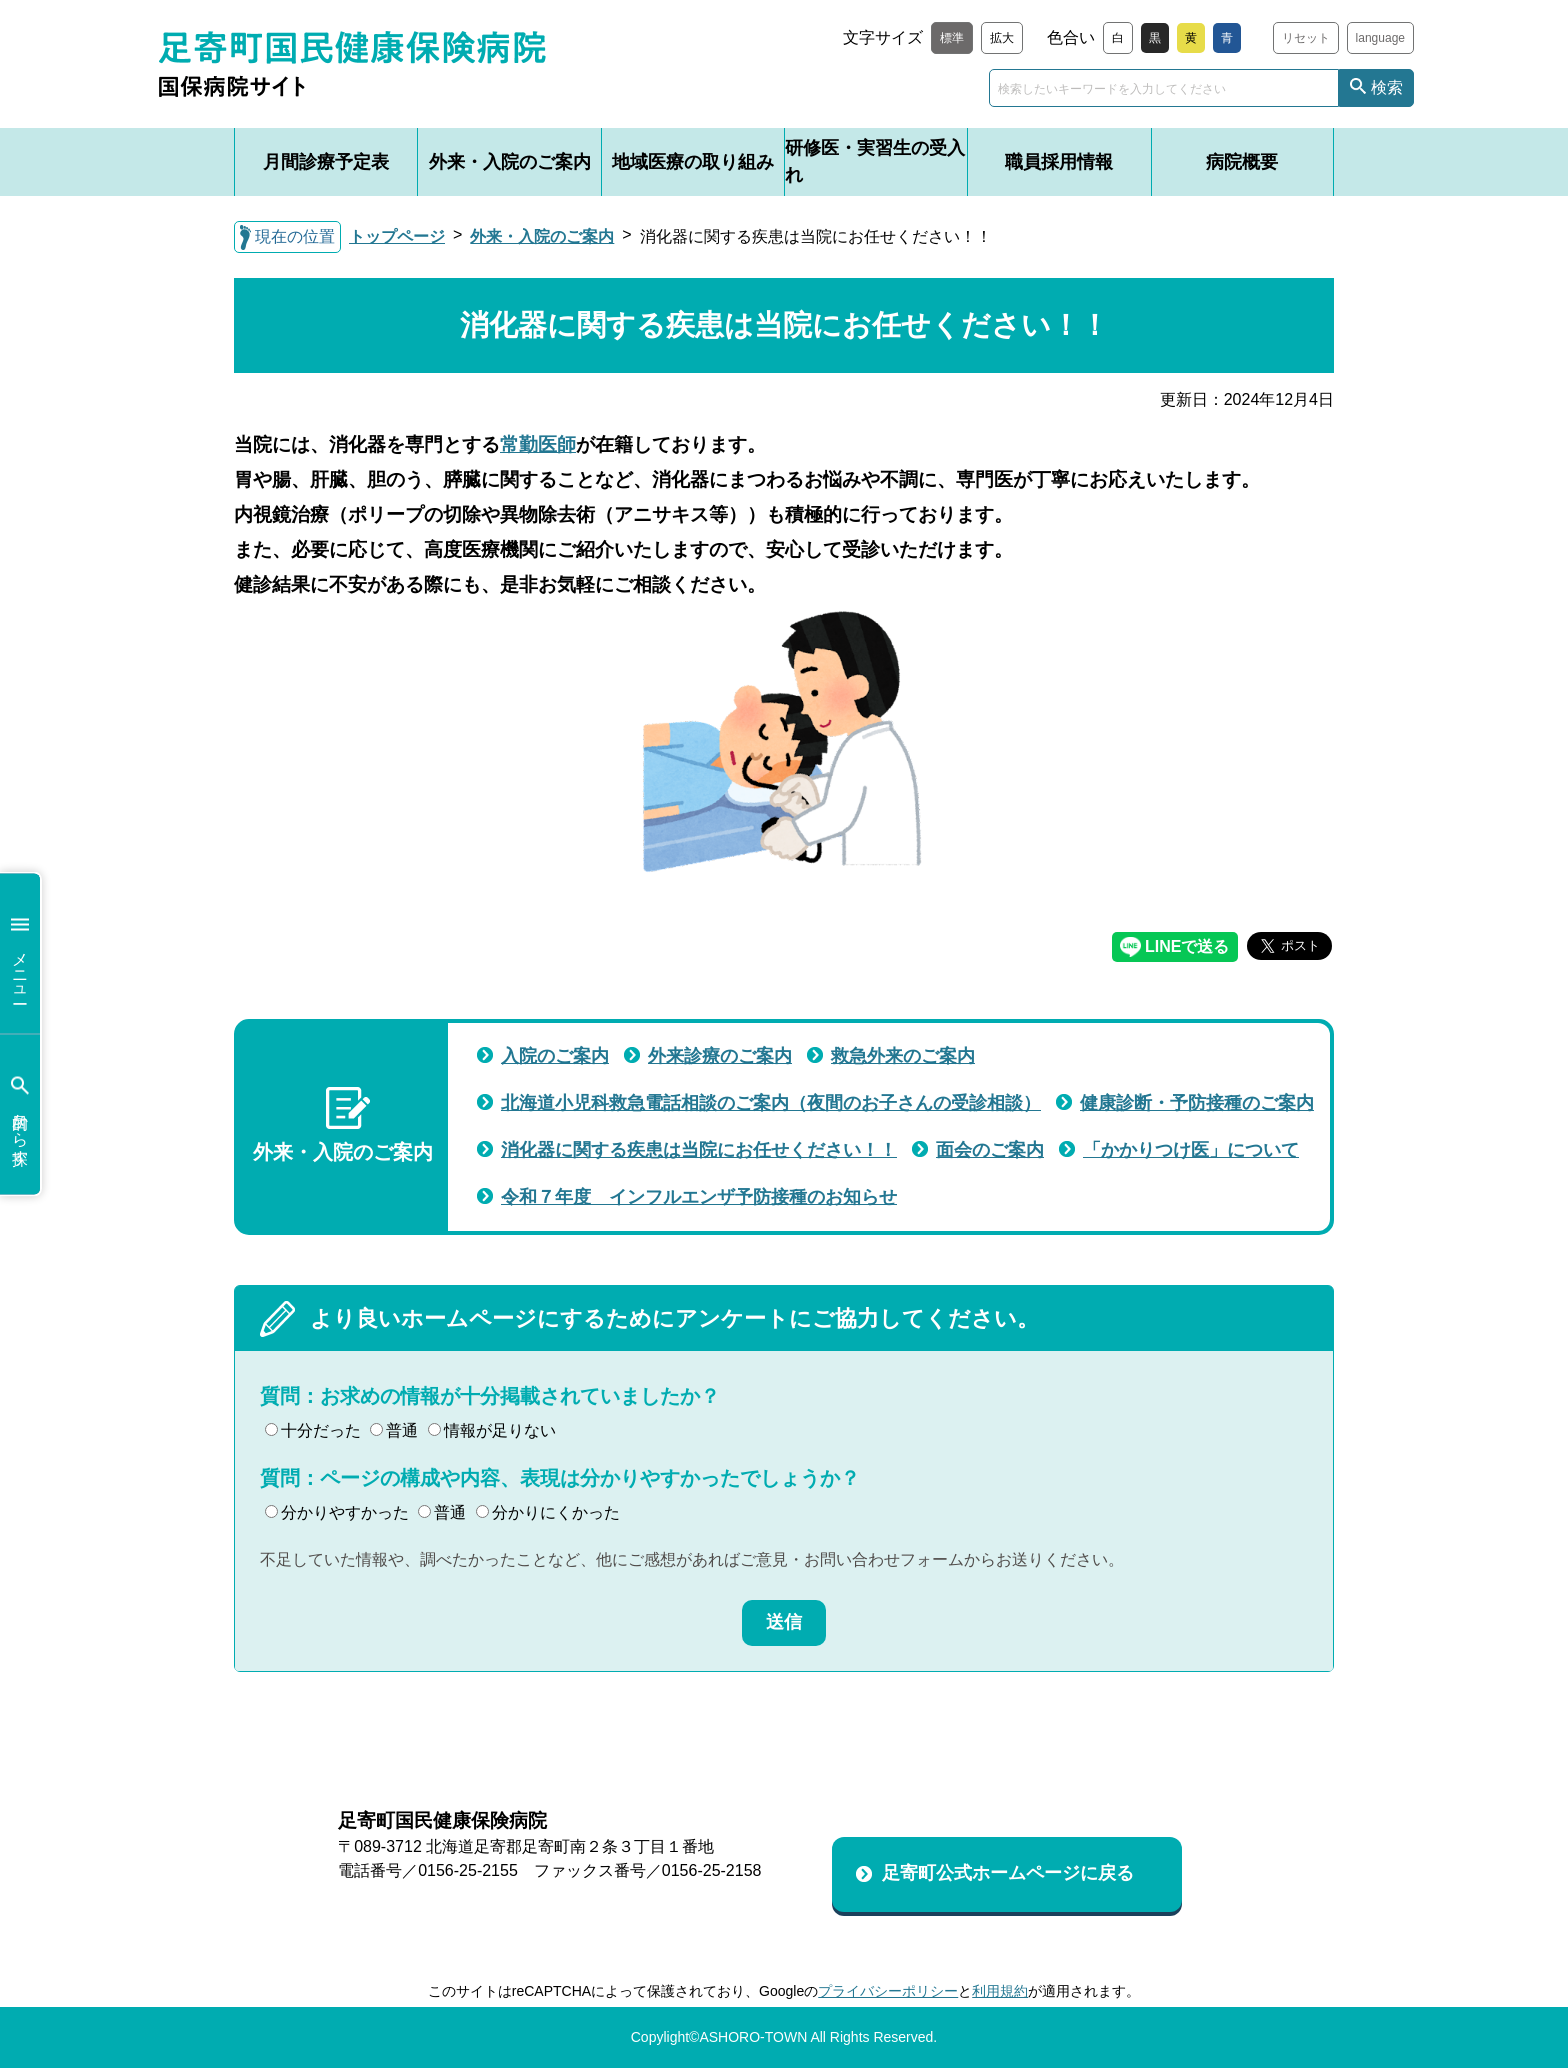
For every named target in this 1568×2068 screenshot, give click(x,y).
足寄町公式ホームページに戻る (1008, 1873)
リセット (1306, 38)
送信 (784, 1622)
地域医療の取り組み (693, 162)
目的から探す (20, 1114)
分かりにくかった (548, 1512)
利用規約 (1000, 1991)
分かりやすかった (337, 1512)
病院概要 (1242, 162)
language (1380, 38)
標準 (952, 38)
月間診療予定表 (326, 162)
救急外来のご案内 (903, 1056)
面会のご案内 (990, 1150)
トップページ (397, 236)
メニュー (20, 953)
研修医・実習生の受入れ (875, 161)
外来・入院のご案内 (510, 162)
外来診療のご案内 (720, 1056)
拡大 (1002, 38)
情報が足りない (492, 1430)
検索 (1387, 87)
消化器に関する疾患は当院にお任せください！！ (699, 1150)
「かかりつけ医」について (1191, 1150)
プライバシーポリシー (888, 1991)
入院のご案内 (555, 1056)
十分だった (313, 1430)
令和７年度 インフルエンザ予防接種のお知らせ (699, 1197)
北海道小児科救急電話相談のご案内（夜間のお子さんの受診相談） (771, 1103)
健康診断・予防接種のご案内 (1197, 1103)
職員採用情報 (1059, 162)
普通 (394, 1430)
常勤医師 (538, 444)
